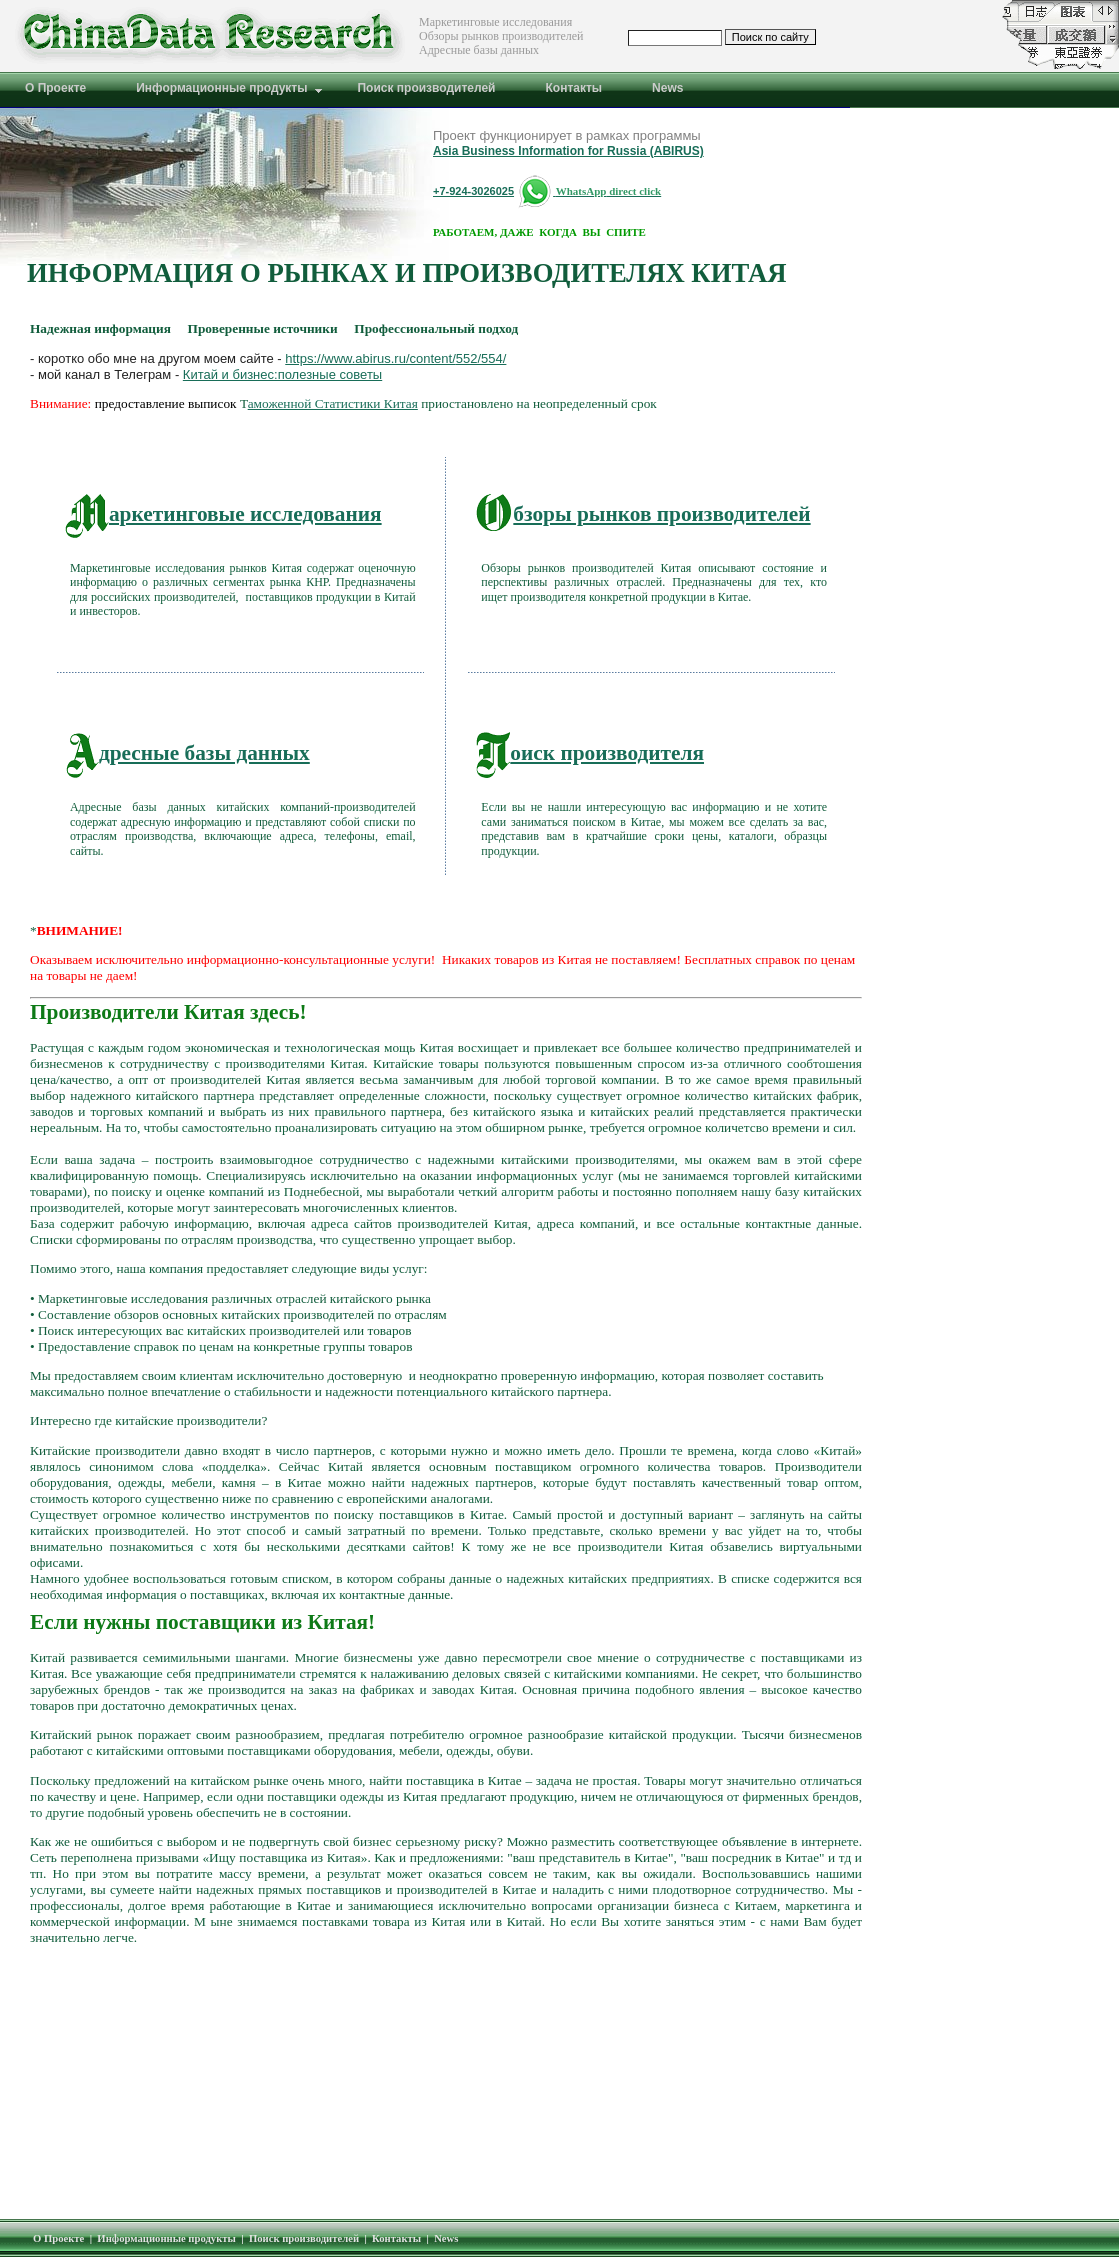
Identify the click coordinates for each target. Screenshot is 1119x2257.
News (446, 2238)
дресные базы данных (187, 753)
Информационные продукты (166, 2238)
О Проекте (58, 2238)
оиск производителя (590, 753)
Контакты (396, 2238)
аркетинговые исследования (223, 514)
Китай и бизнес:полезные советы (282, 374)
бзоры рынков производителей (643, 514)
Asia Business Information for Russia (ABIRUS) (568, 151)
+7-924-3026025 (473, 191)
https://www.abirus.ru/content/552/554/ (395, 358)
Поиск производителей (304, 2238)
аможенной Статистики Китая (333, 403)
